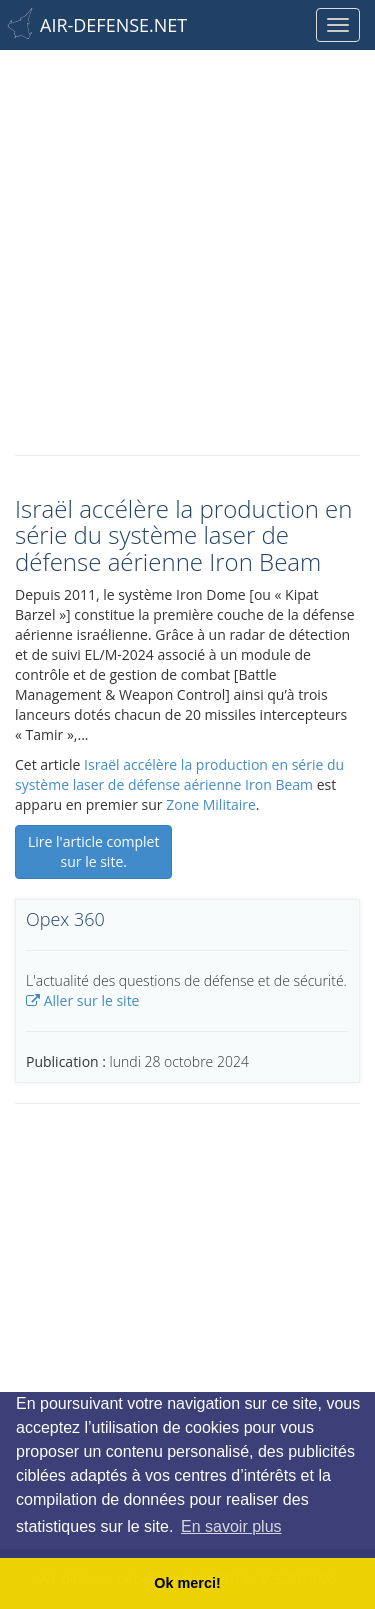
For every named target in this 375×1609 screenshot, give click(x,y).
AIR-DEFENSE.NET (113, 25)
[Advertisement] (187, 247)
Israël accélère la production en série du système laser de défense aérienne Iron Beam (179, 774)
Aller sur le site (82, 1000)
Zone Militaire (211, 804)
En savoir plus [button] (231, 1526)
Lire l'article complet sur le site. (93, 851)
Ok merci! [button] (187, 1583)
